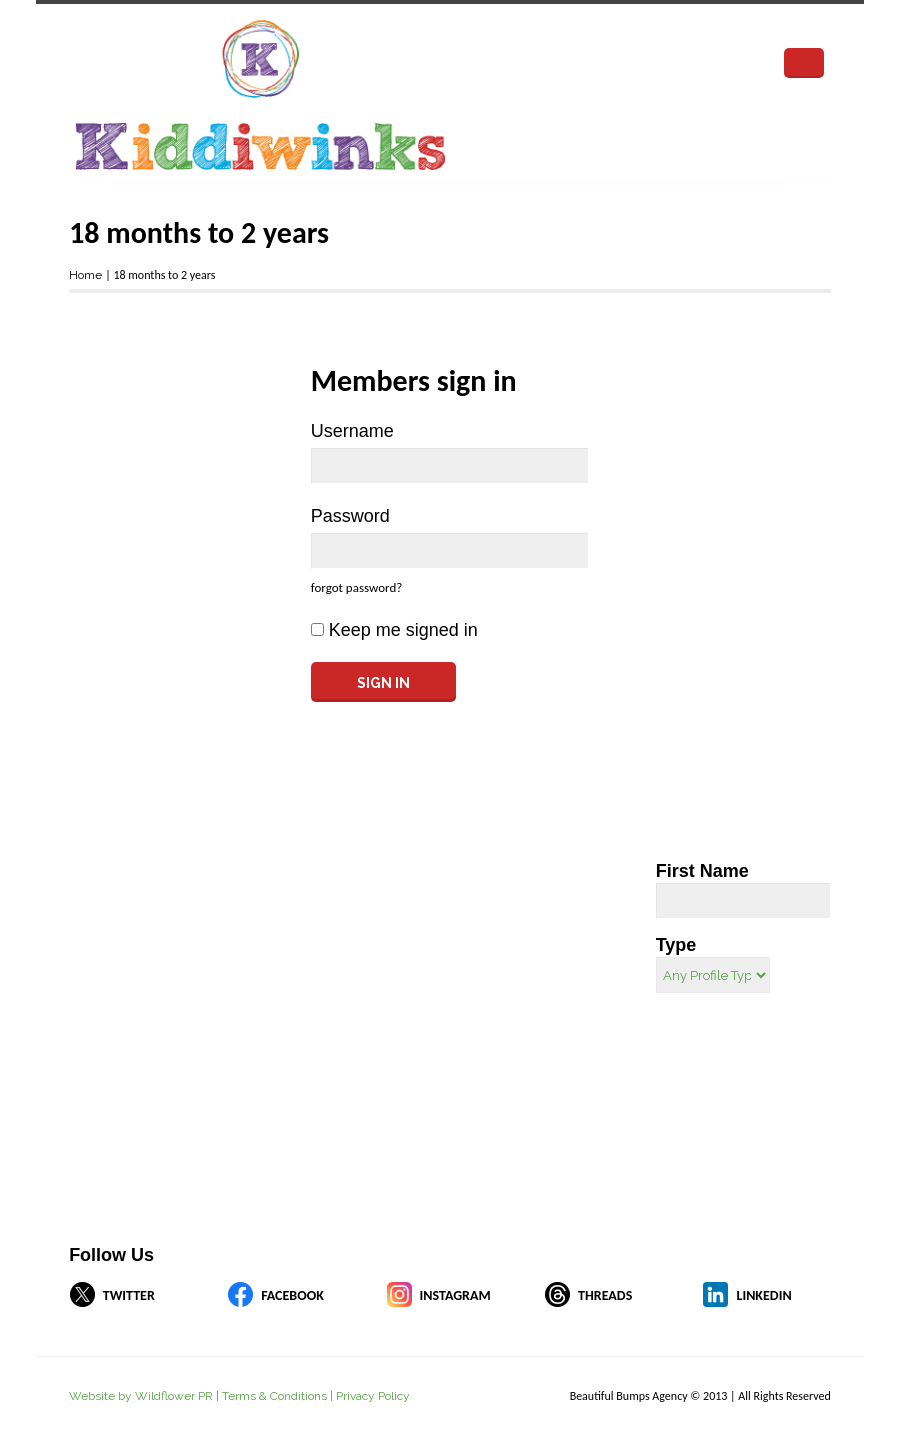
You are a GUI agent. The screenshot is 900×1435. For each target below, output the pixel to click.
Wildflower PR (174, 1396)
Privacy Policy (373, 1396)
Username (352, 431)
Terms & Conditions (274, 1396)
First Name (702, 871)
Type (676, 945)
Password (350, 516)
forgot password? (356, 587)
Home (85, 275)
